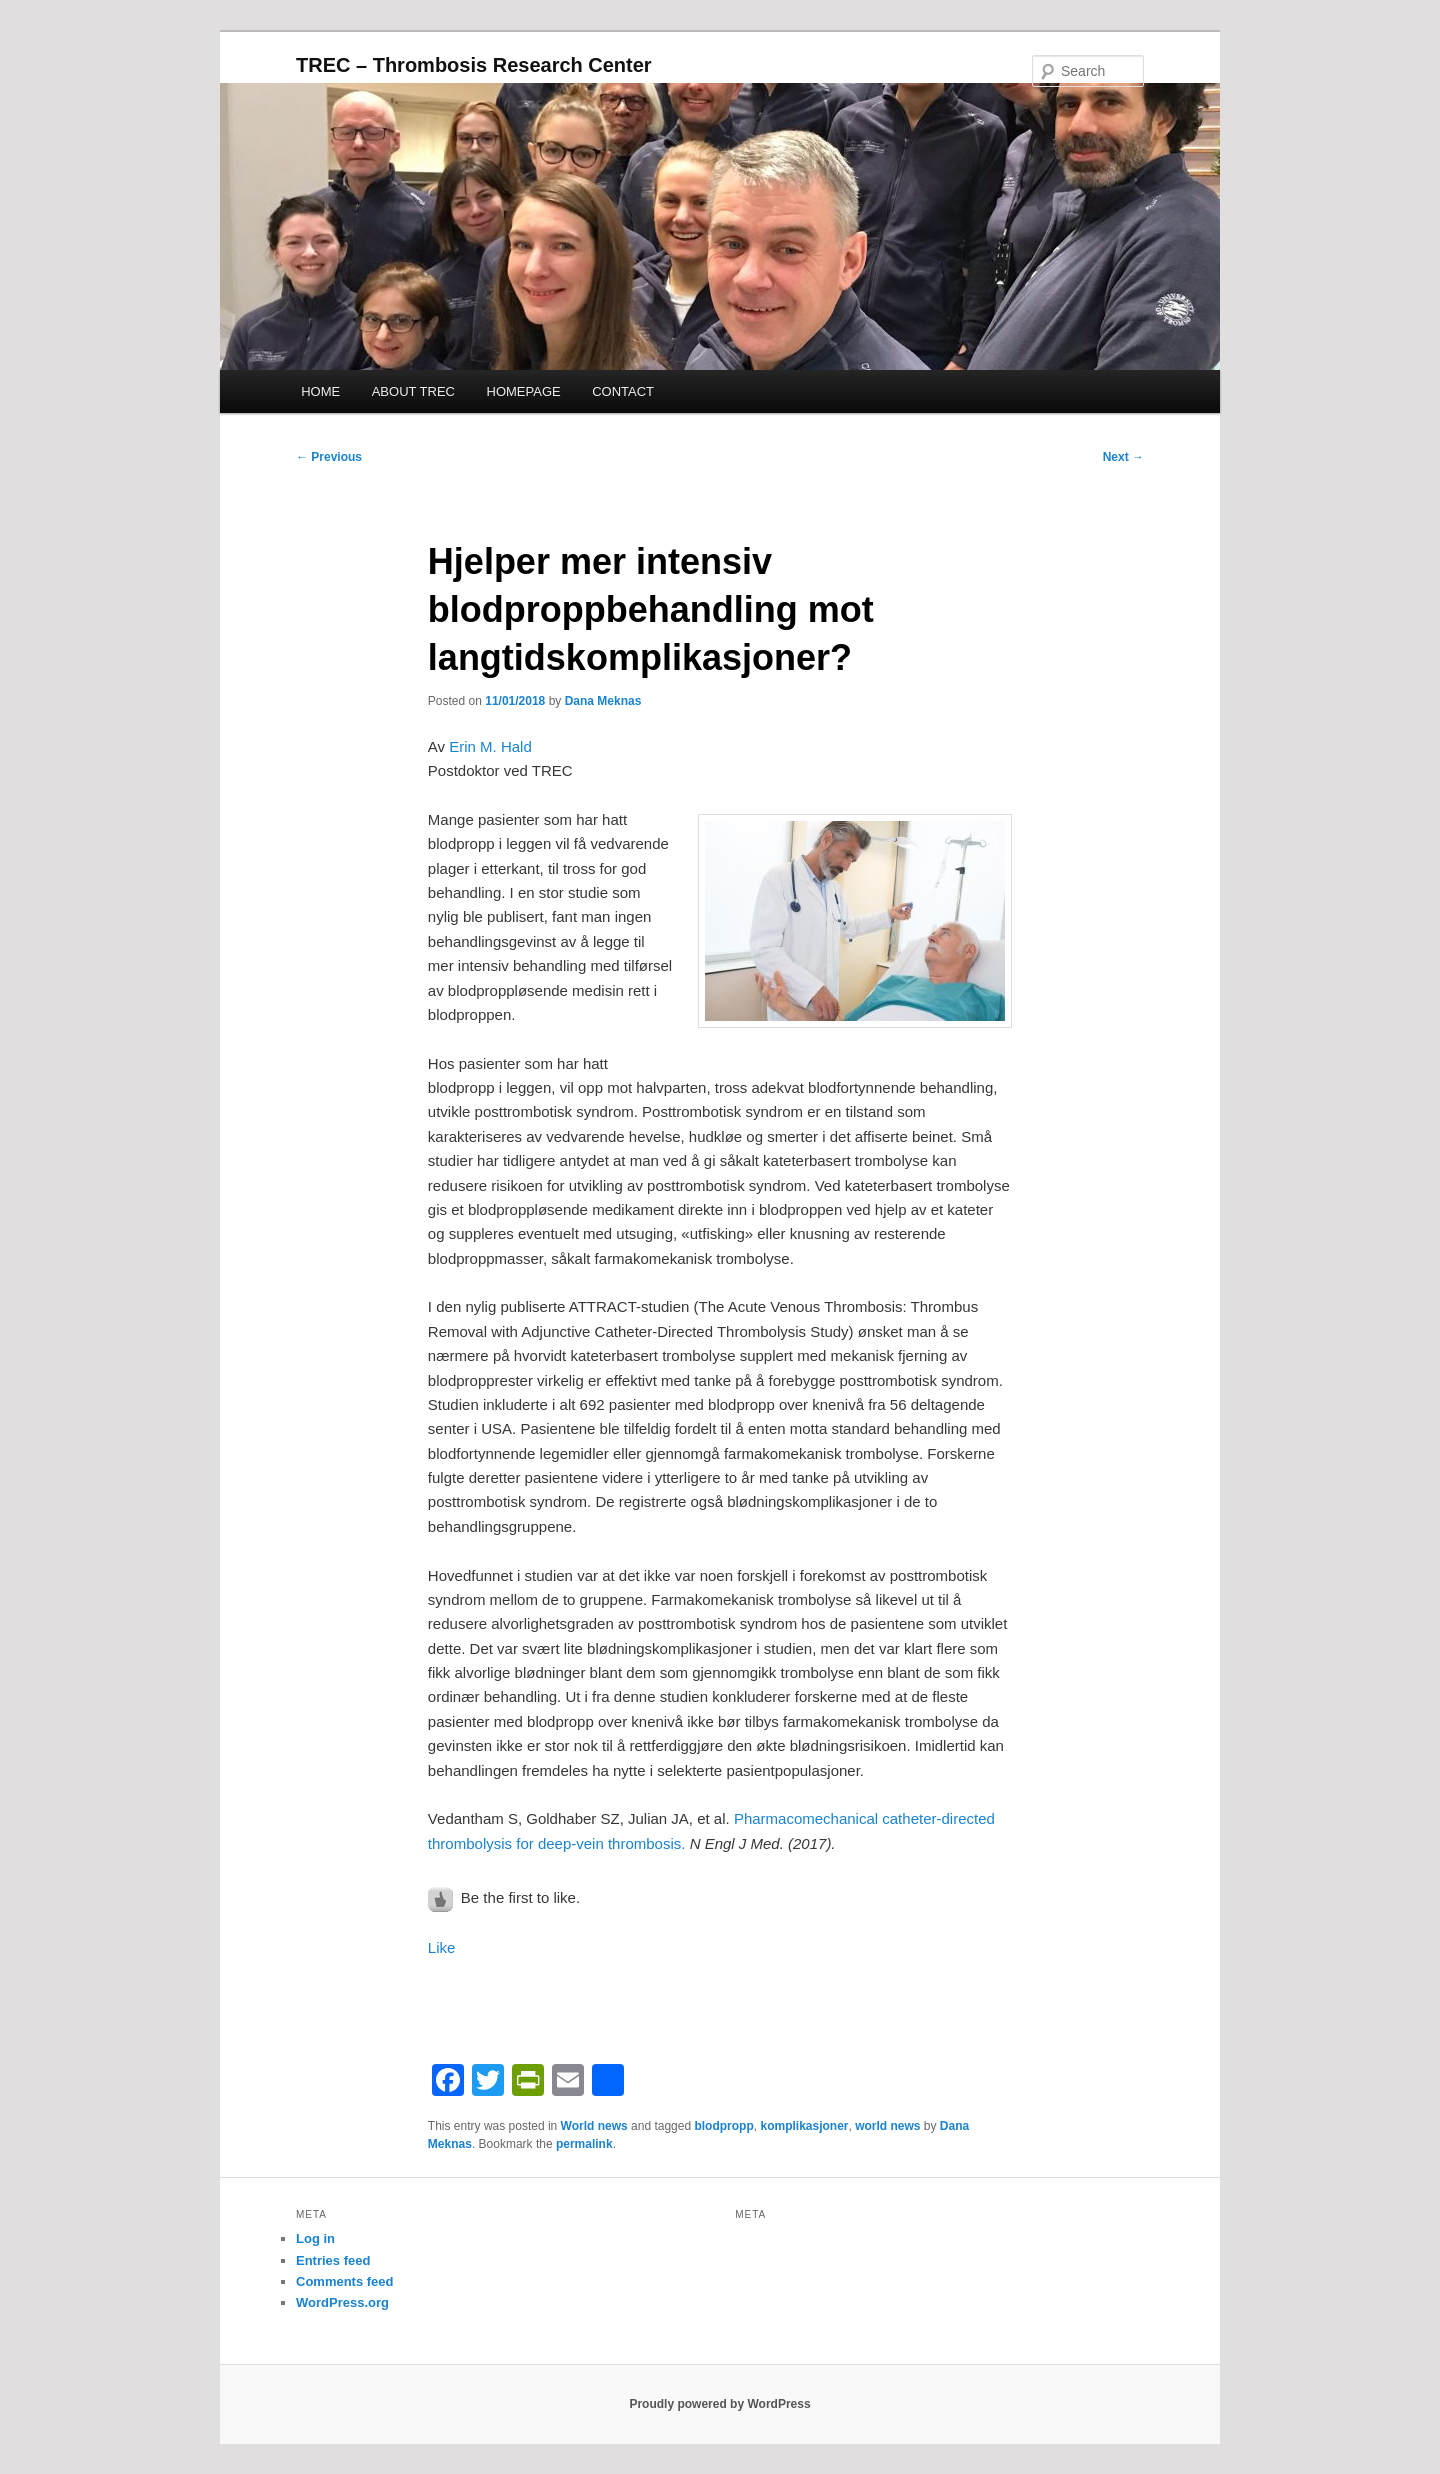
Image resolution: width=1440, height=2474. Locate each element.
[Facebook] (448, 2082)
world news (887, 2126)
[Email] (568, 2082)
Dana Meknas (603, 701)
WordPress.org (342, 2302)
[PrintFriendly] (528, 2082)
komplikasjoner (804, 2126)
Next (1123, 457)
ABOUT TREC (413, 391)
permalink (584, 2144)
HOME (320, 391)
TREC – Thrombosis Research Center (474, 65)
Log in (315, 2238)
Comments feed (345, 2281)
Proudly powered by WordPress (719, 2404)
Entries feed (333, 2260)
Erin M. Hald (490, 746)
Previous (329, 457)
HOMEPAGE (524, 391)
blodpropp (723, 2126)
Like (442, 1947)
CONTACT (623, 391)
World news (594, 2126)
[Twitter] (488, 2082)
